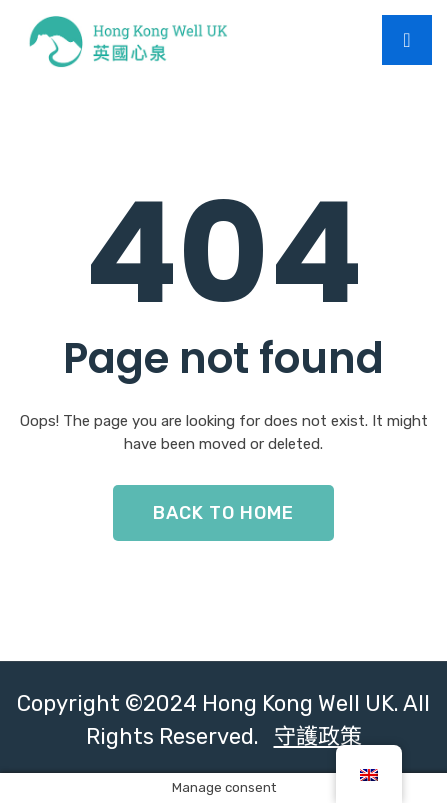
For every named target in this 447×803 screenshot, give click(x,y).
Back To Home (223, 513)
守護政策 (318, 736)
